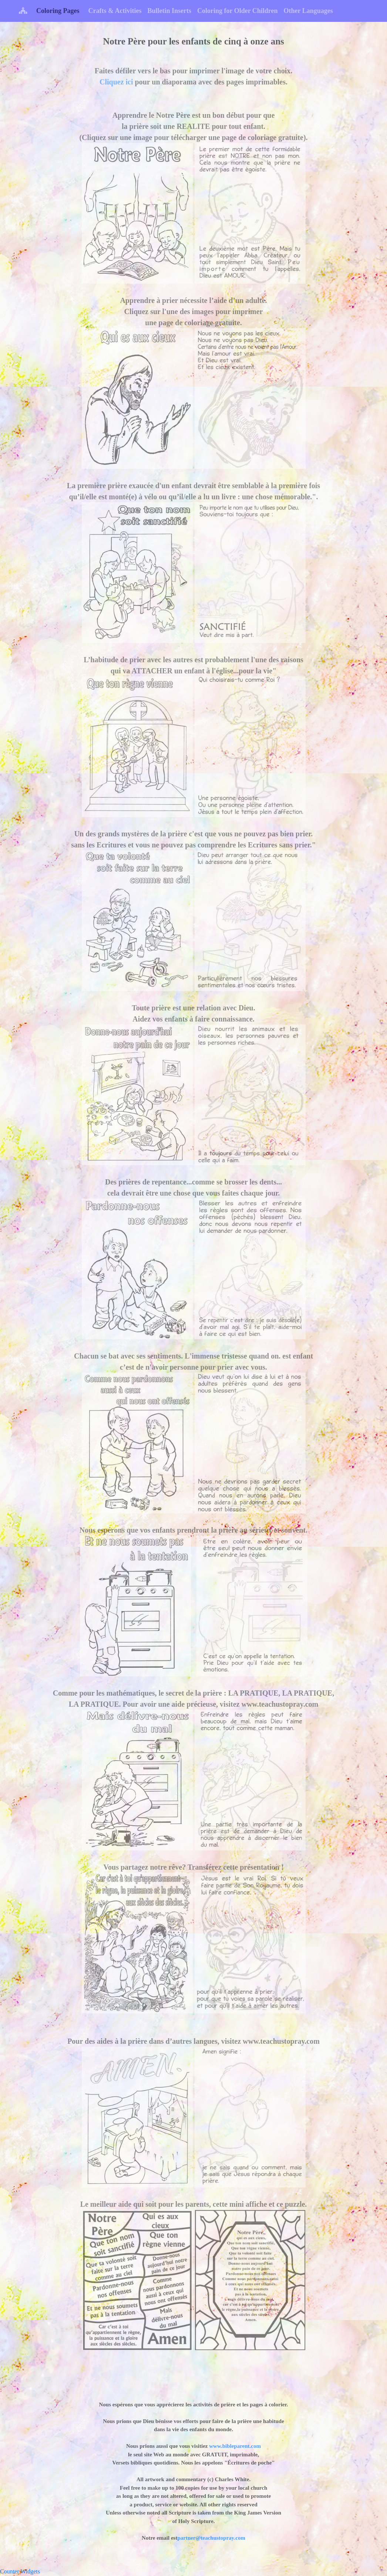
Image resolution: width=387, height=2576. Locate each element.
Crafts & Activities (115, 10)
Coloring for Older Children (237, 10)
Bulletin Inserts (169, 10)
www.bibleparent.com (234, 2446)
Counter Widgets (20, 2571)
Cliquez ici (116, 82)
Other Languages (308, 10)
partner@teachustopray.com (211, 2538)
